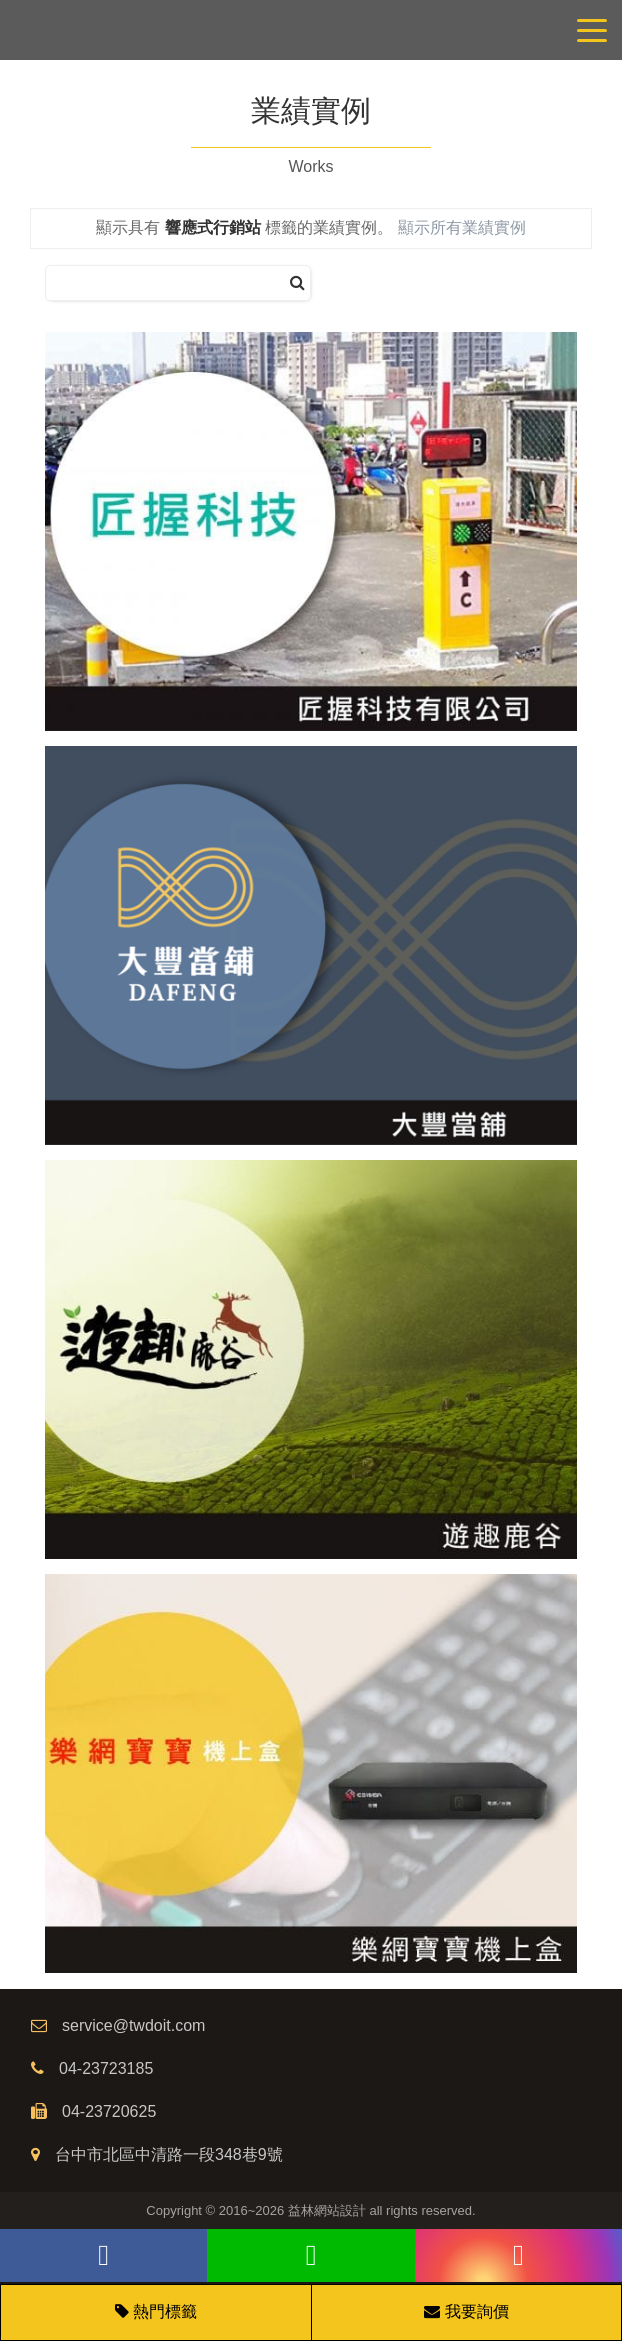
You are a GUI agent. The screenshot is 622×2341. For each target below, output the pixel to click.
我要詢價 (466, 2311)
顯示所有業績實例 (462, 227)
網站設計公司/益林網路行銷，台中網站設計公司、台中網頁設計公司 (311, 30)
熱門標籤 (165, 2311)
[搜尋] (297, 283)
